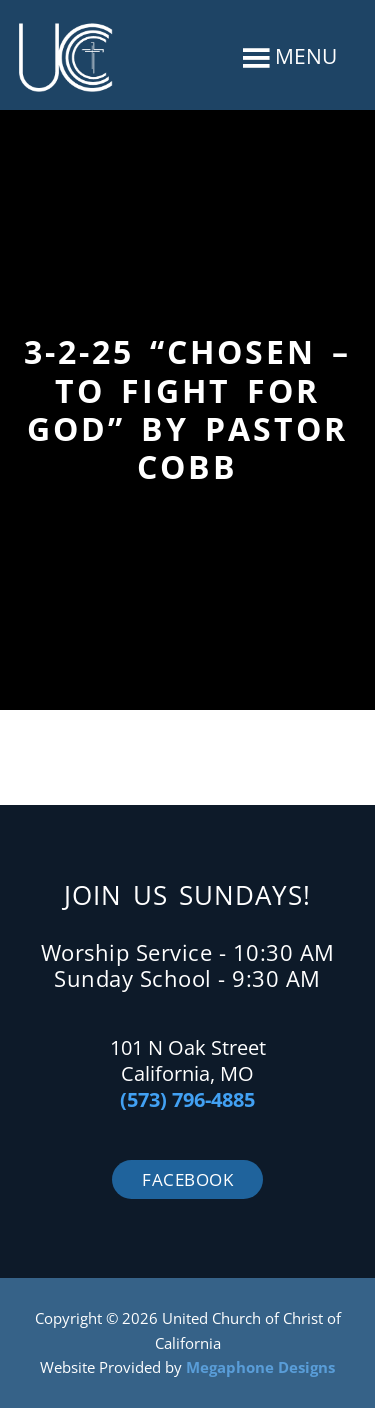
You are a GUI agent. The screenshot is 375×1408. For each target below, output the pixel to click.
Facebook (187, 1179)
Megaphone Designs (260, 1367)
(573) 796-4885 (187, 1099)
